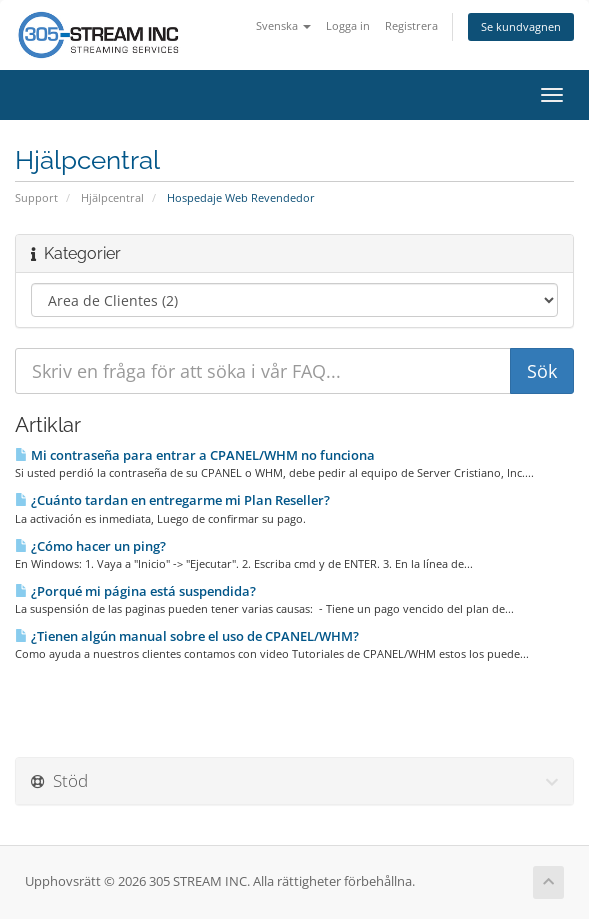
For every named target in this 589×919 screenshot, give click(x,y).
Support (36, 197)
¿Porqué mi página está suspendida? (135, 591)
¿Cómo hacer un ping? (90, 546)
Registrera (411, 25)
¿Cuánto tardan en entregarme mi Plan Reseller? (172, 500)
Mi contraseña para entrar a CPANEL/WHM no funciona (195, 455)
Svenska (283, 25)
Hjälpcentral (112, 197)
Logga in (348, 25)
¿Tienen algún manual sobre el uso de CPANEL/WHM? (187, 636)
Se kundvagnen (521, 26)
